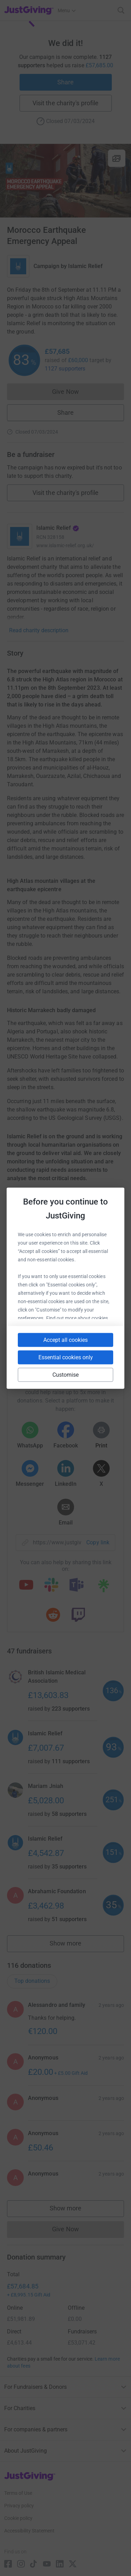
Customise (65, 1374)
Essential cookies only (65, 1357)
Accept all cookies (65, 1339)
